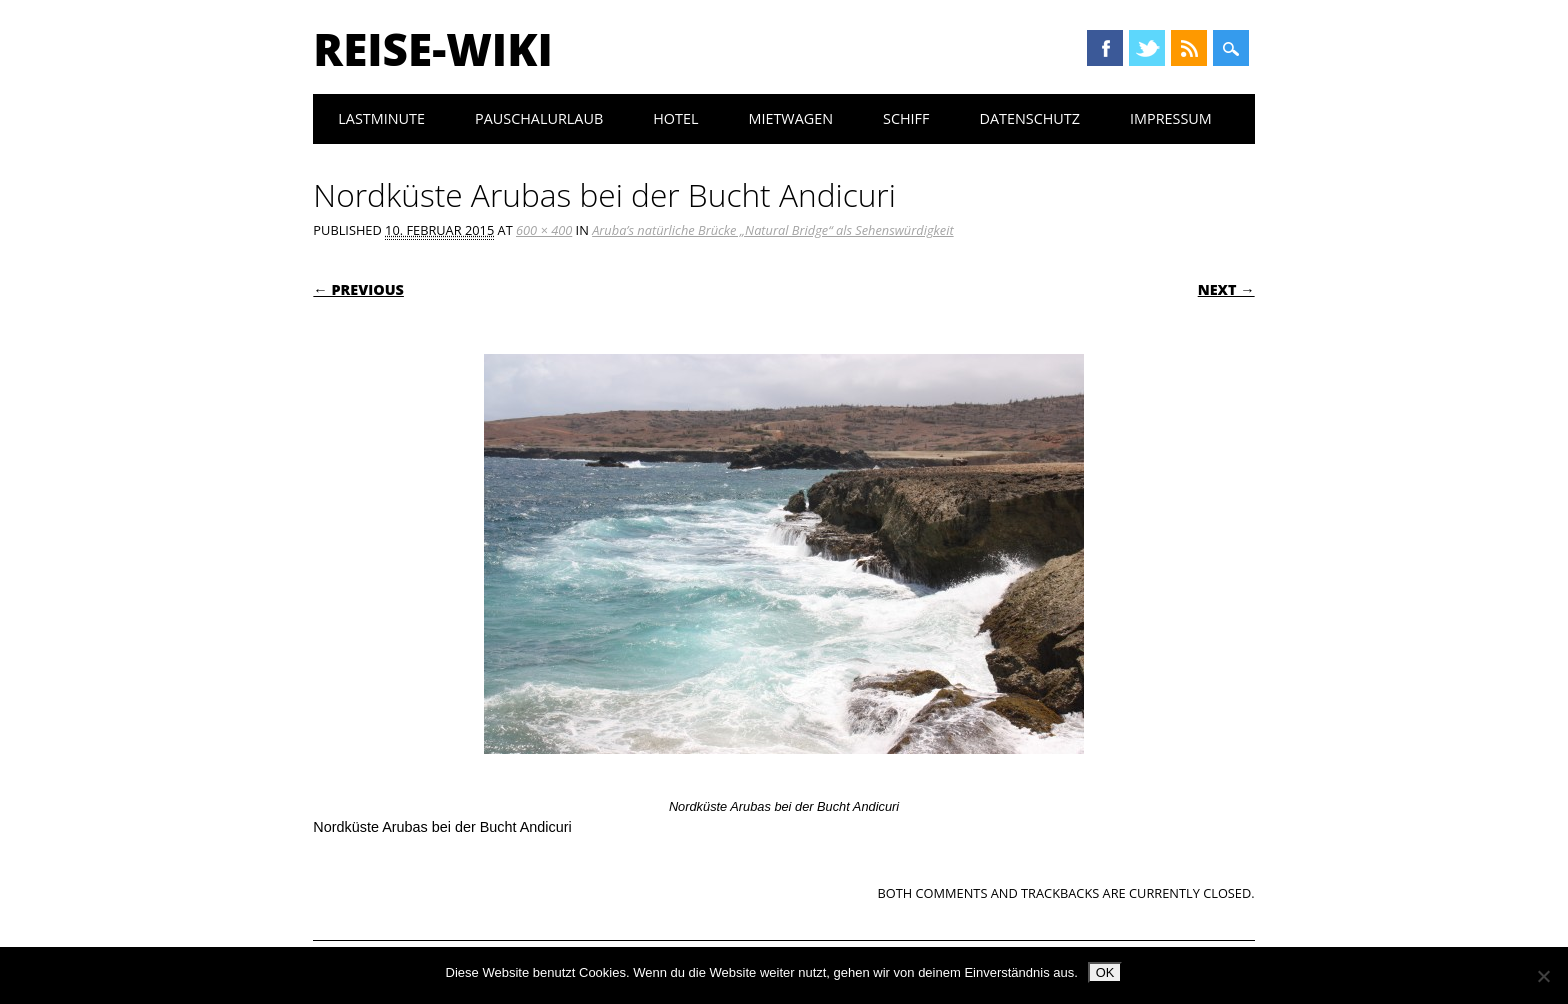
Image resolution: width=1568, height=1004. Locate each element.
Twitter (1147, 48)
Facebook (1105, 48)
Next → (1226, 289)
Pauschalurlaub (539, 118)
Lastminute (381, 118)
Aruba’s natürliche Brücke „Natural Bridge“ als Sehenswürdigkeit (772, 230)
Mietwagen (790, 118)
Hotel (675, 118)
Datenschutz (1029, 118)
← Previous (358, 289)
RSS (1189, 48)
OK (1105, 972)
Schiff (906, 118)
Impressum (1171, 118)
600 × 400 (544, 230)
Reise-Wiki (432, 49)
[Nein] (1543, 976)
